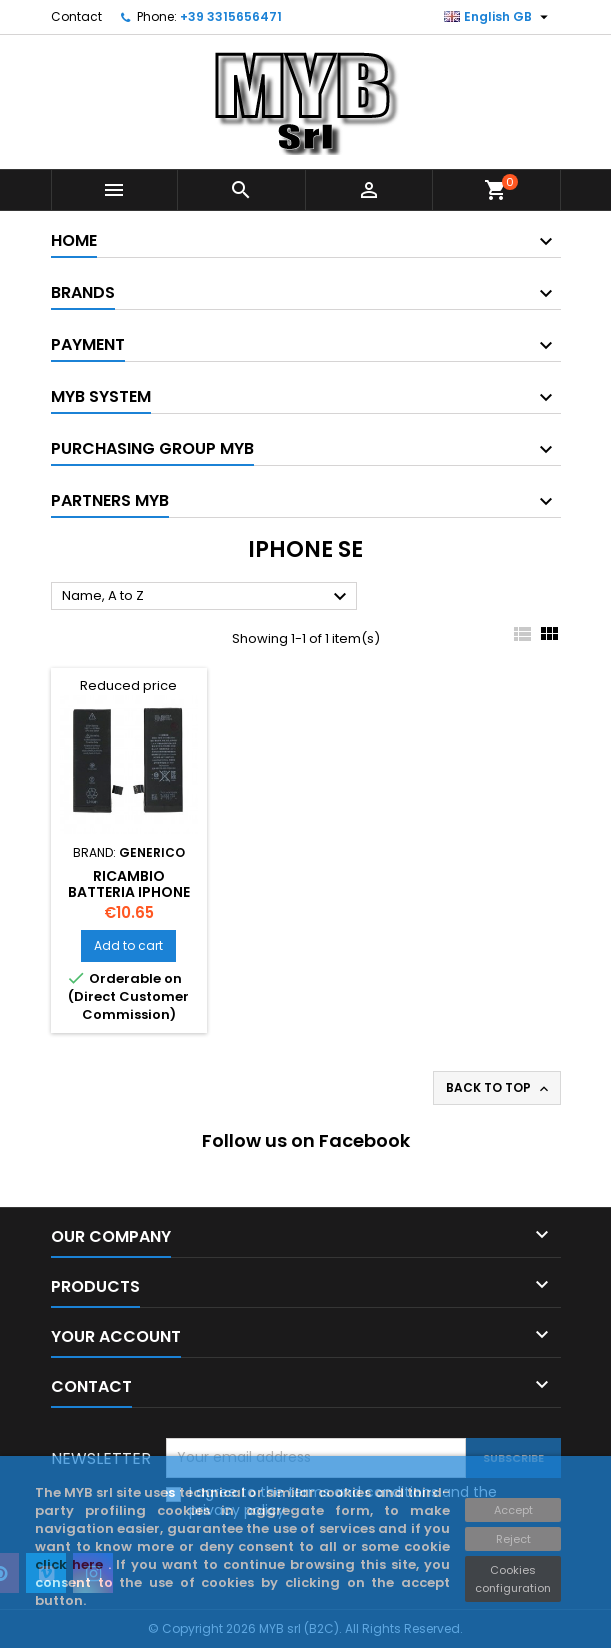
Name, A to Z (207, 597)
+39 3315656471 (231, 16)
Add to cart (128, 945)
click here (71, 1564)
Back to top (499, 1088)
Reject (513, 1539)
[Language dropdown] (498, 17)
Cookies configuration (513, 1579)
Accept (513, 1510)
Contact (76, 16)
